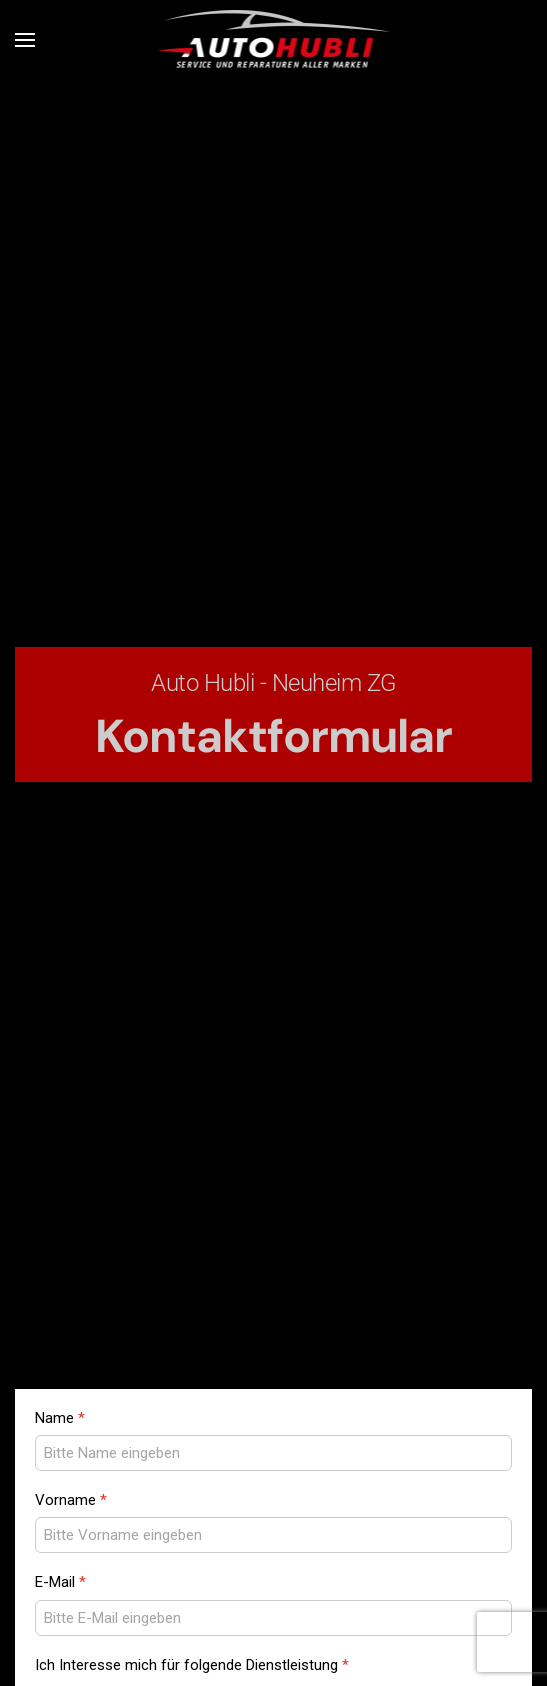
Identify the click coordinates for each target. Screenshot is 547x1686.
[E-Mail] (273, 1618)
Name (60, 1418)
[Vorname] (273, 1535)
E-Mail (60, 1582)
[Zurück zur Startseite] (273, 40)
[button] (25, 40)
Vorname (71, 1500)
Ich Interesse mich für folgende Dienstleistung (192, 1665)
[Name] (273, 1453)
